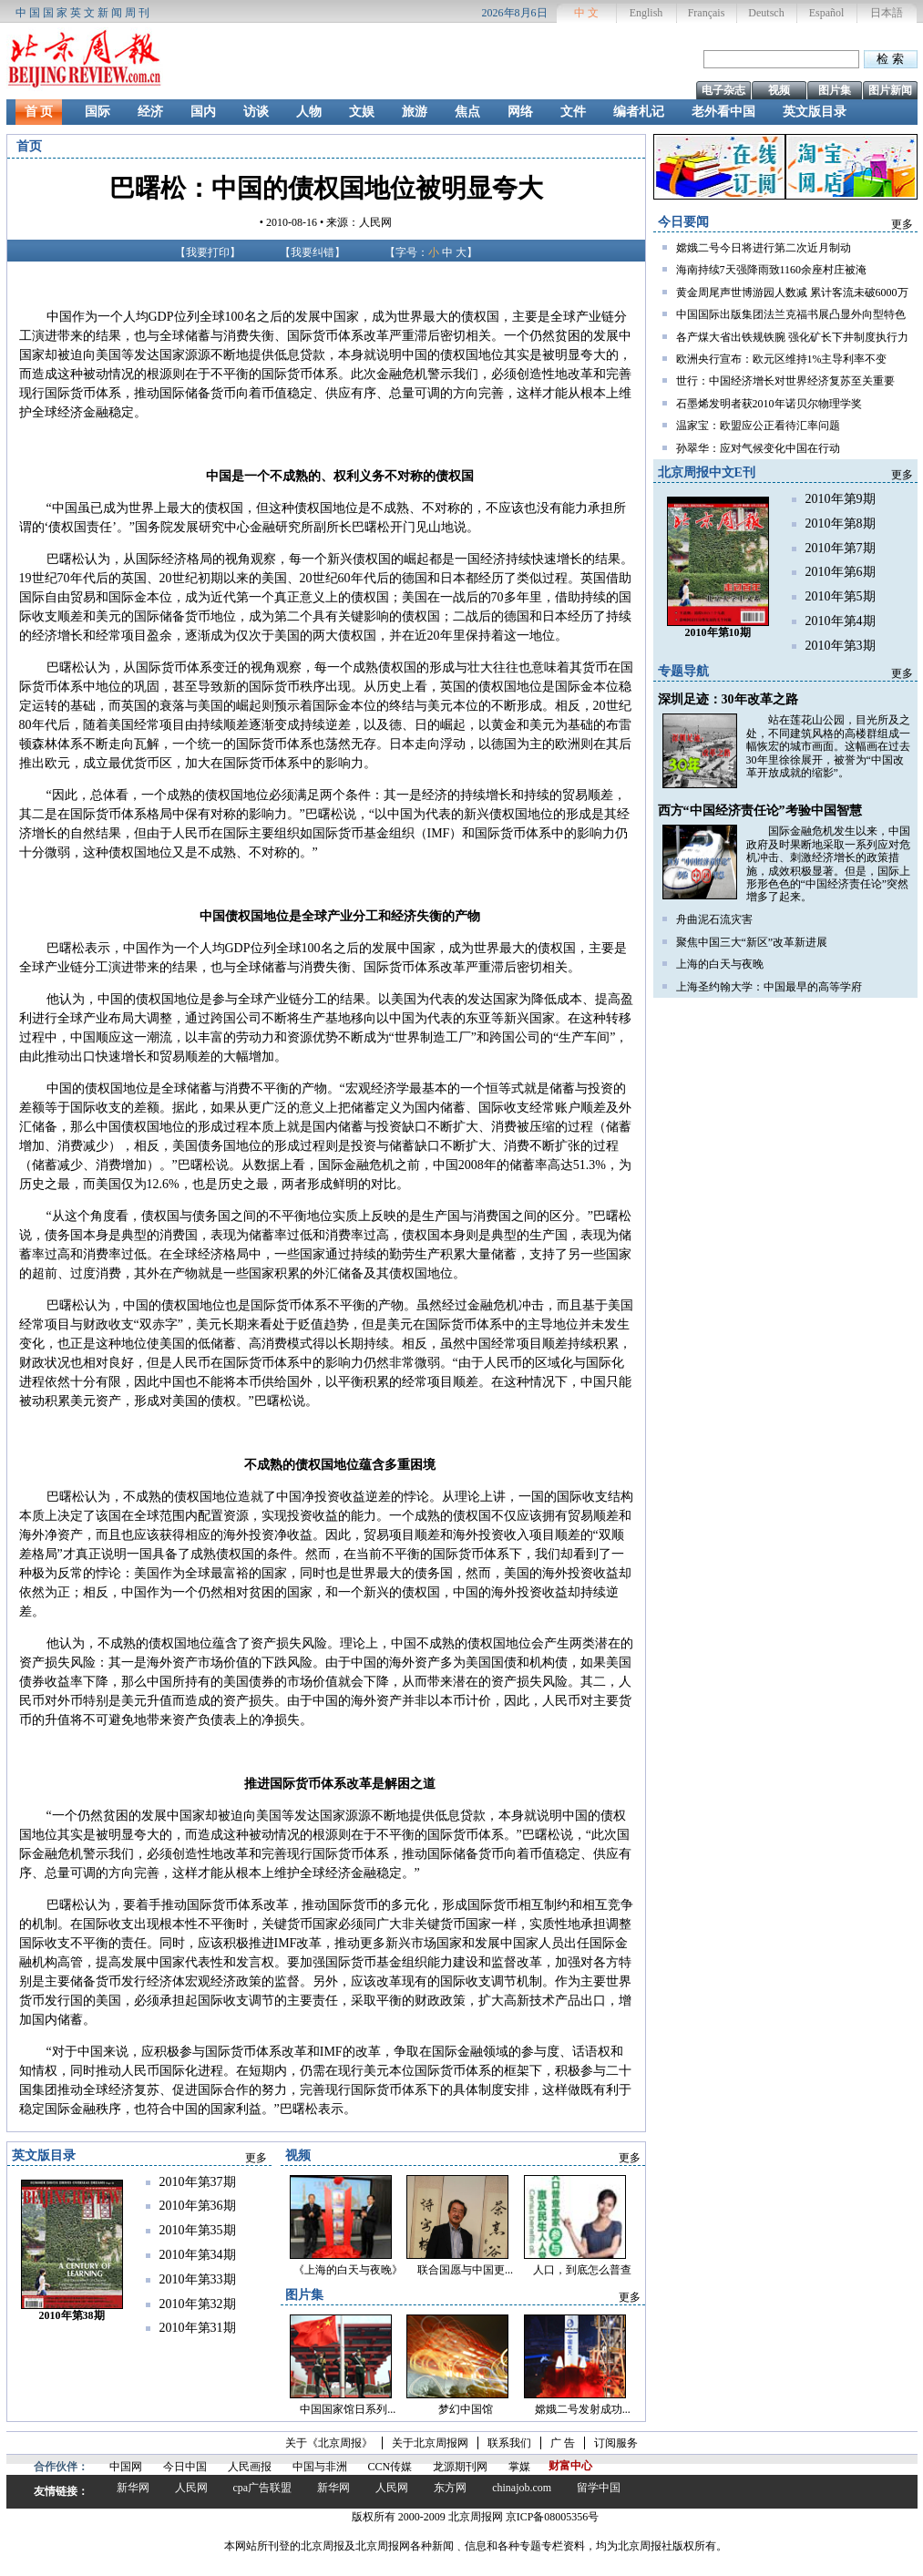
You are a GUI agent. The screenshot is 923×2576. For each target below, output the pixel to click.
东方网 (450, 2487)
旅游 (414, 111)
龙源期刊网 (460, 2466)
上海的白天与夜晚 (720, 964)
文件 (573, 111)
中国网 (125, 2466)
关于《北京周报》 (329, 2443)
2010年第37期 (197, 2182)
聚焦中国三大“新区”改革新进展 (752, 942)
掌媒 (519, 2466)
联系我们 (509, 2443)
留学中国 (598, 2487)
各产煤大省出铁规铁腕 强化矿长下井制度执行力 (792, 337)
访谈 (256, 111)
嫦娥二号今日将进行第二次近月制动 (763, 247)
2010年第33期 (197, 2279)
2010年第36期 (197, 2205)
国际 (97, 111)
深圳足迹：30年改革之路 (728, 699)
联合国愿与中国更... (465, 2269)
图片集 (834, 90)
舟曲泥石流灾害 (714, 919)
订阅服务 (616, 2443)
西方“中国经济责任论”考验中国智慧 (760, 810)
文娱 (361, 111)
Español (827, 12)
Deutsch (766, 12)
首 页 (39, 111)
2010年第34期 (197, 2255)
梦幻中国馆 (465, 2409)
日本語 (886, 12)
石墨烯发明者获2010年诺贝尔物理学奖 (769, 403)
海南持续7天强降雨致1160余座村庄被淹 (771, 269)
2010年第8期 (840, 523)
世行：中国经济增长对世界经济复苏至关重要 (785, 381)
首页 (29, 146)
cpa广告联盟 (262, 2487)
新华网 (133, 2487)
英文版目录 (814, 111)
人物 (309, 111)
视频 (779, 90)
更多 (902, 224)
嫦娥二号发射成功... (583, 2409)
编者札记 (638, 111)
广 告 (562, 2443)
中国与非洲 (319, 2466)
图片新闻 (890, 90)
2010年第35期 (197, 2230)
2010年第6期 (840, 572)
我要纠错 (312, 252)
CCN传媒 (390, 2466)
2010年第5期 (840, 596)
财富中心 (570, 2465)
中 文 (586, 12)
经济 (150, 111)
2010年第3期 (840, 645)
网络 (520, 111)
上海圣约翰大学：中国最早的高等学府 (769, 986)
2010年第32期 (197, 2304)
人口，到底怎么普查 (582, 2269)
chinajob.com (521, 2487)
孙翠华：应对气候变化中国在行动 (758, 448)
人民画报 (250, 2466)
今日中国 (185, 2466)
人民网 (191, 2487)
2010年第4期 (840, 621)
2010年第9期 (840, 499)
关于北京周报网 (430, 2443)
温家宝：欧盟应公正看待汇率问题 (758, 425)
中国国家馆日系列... (347, 2409)
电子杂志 (723, 90)
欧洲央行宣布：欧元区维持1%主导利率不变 (781, 359)
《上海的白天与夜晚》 (348, 2269)
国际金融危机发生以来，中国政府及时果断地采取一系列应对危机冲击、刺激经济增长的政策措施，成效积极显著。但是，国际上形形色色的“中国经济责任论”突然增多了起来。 (828, 864)
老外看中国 (723, 111)
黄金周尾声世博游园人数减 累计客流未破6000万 (792, 292)
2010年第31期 (197, 2328)
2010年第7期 (840, 548)
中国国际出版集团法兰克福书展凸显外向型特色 (791, 314)
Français (706, 12)
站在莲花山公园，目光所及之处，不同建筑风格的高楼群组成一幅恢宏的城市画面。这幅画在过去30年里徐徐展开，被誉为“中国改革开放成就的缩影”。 (828, 746)
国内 (203, 111)
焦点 (467, 111)
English (646, 12)
